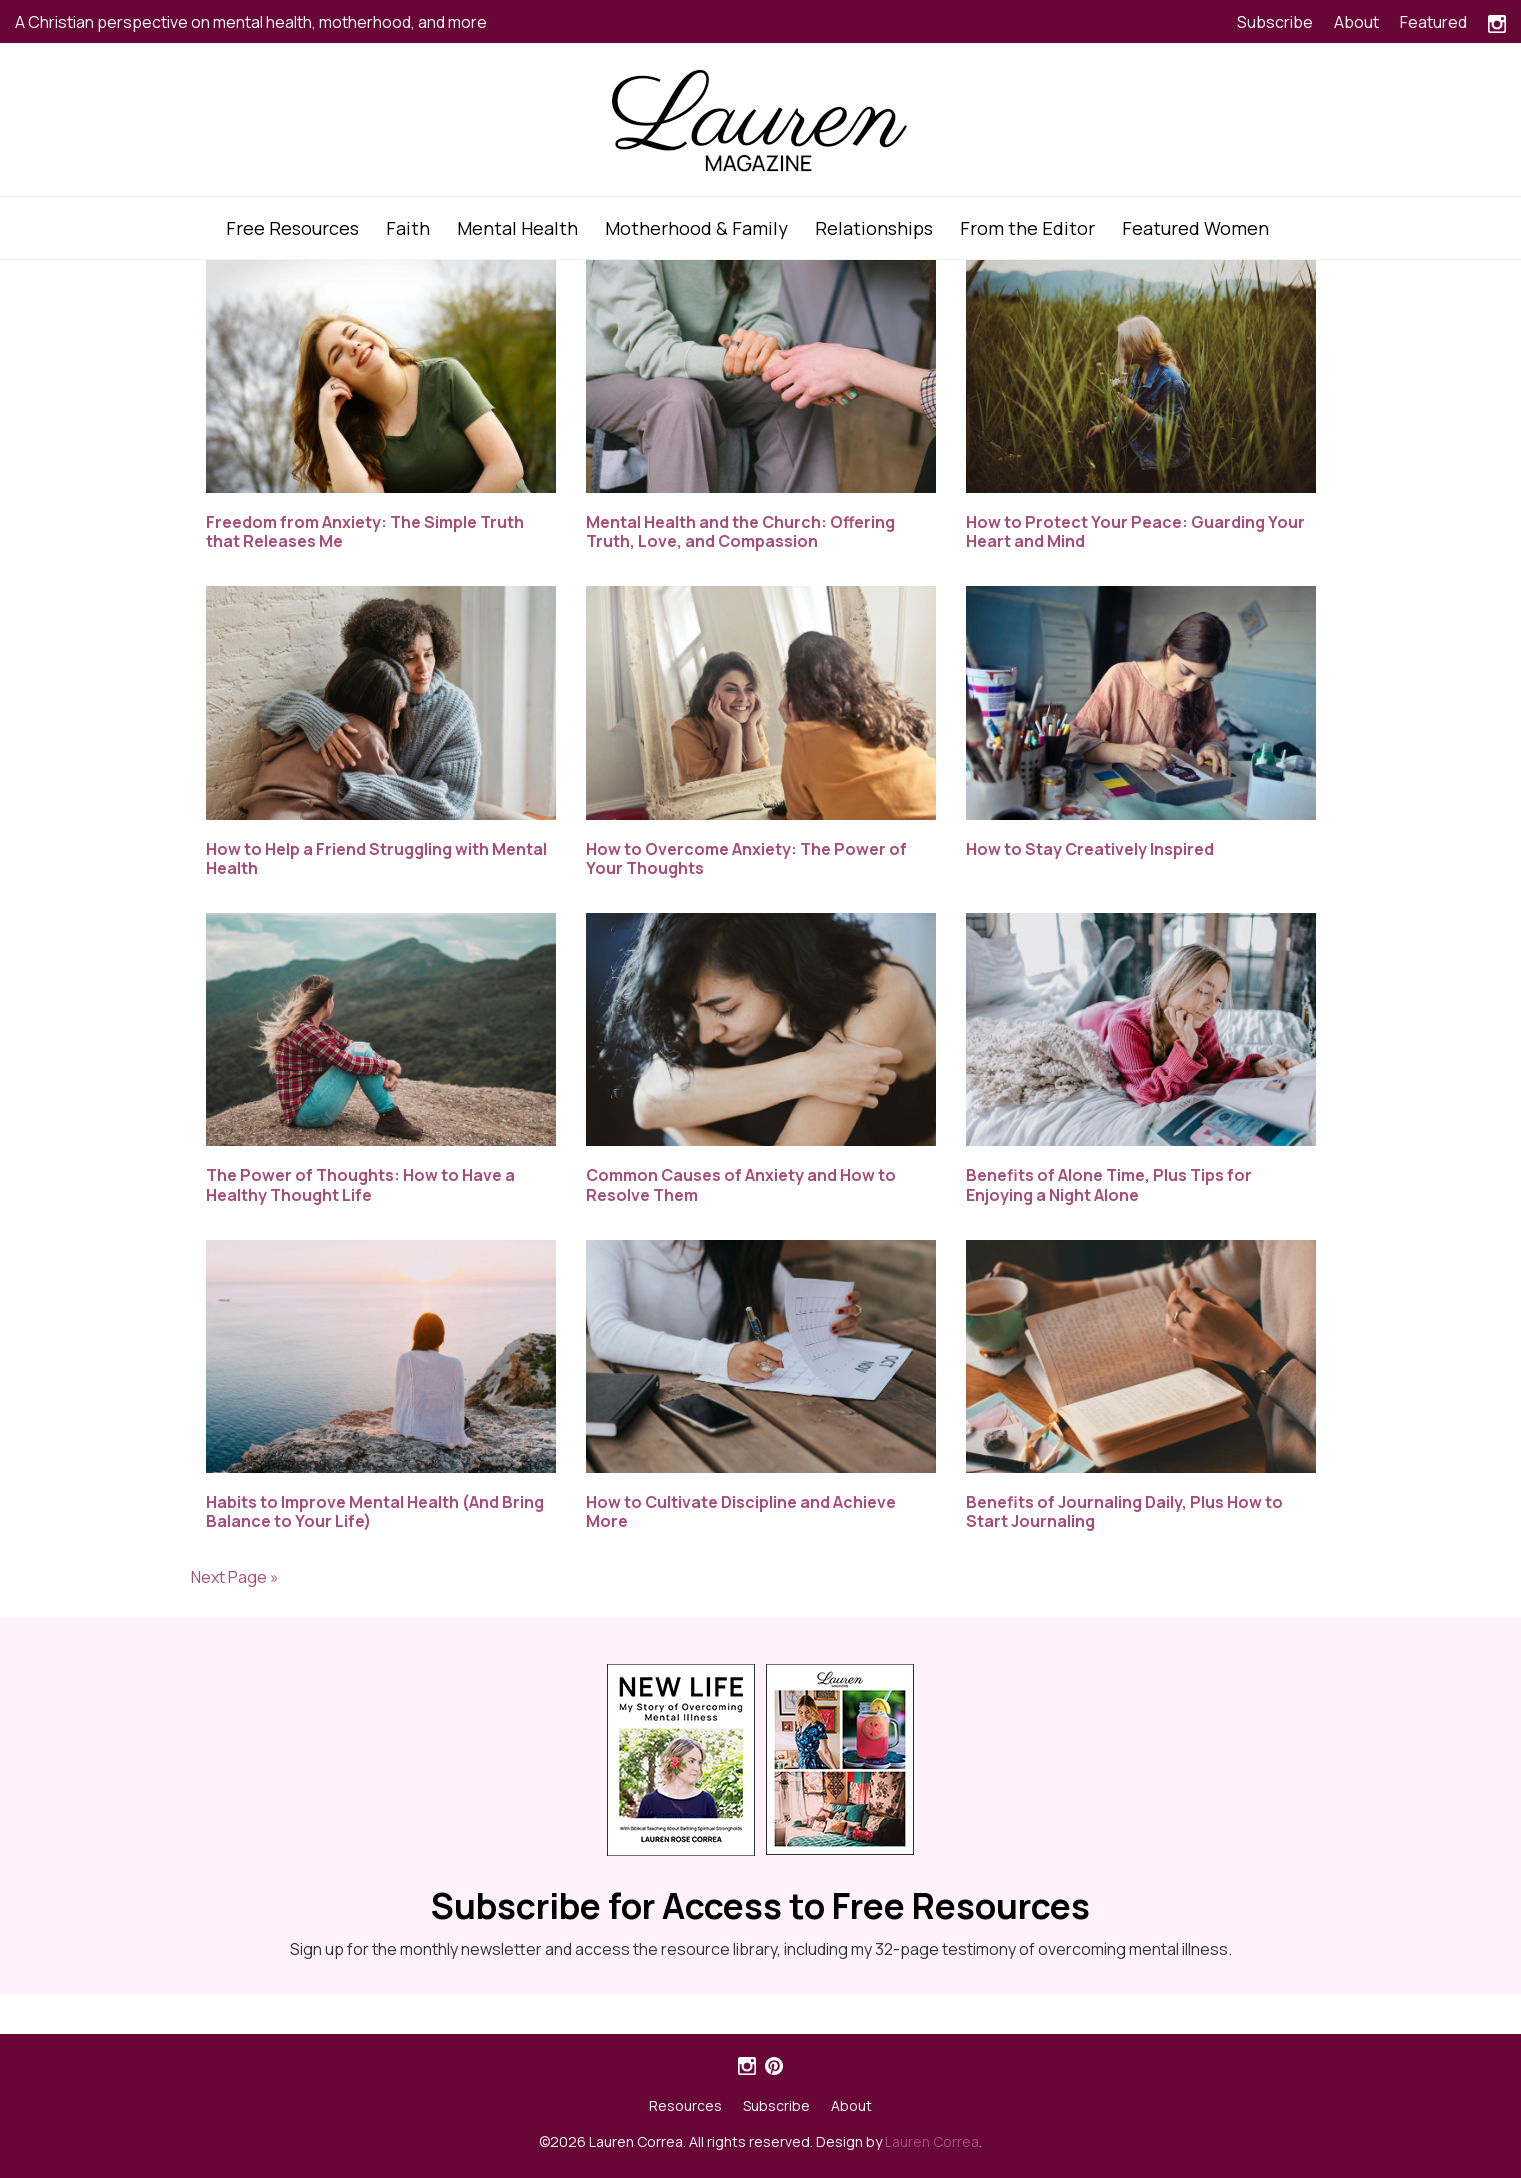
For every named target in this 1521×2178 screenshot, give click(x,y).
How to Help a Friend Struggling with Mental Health (376, 858)
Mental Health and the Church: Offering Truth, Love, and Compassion (740, 531)
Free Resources (292, 228)
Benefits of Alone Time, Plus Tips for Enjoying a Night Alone (1109, 1184)
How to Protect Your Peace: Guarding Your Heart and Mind (1135, 531)
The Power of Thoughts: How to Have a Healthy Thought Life (360, 1184)
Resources (685, 2105)
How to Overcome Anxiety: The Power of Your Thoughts (746, 858)
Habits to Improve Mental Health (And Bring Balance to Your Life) (375, 1511)
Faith (408, 228)
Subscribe (1275, 22)
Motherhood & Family (696, 228)
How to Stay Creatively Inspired (1090, 849)
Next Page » (235, 1577)
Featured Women (1195, 228)
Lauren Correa (932, 2141)
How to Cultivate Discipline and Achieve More (741, 1511)
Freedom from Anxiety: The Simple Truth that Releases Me (365, 531)
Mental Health (517, 228)
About (1356, 22)
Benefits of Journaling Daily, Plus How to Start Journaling (1124, 1511)
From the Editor (1027, 228)
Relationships (874, 228)
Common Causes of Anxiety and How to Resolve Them (741, 1184)
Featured (1433, 22)
